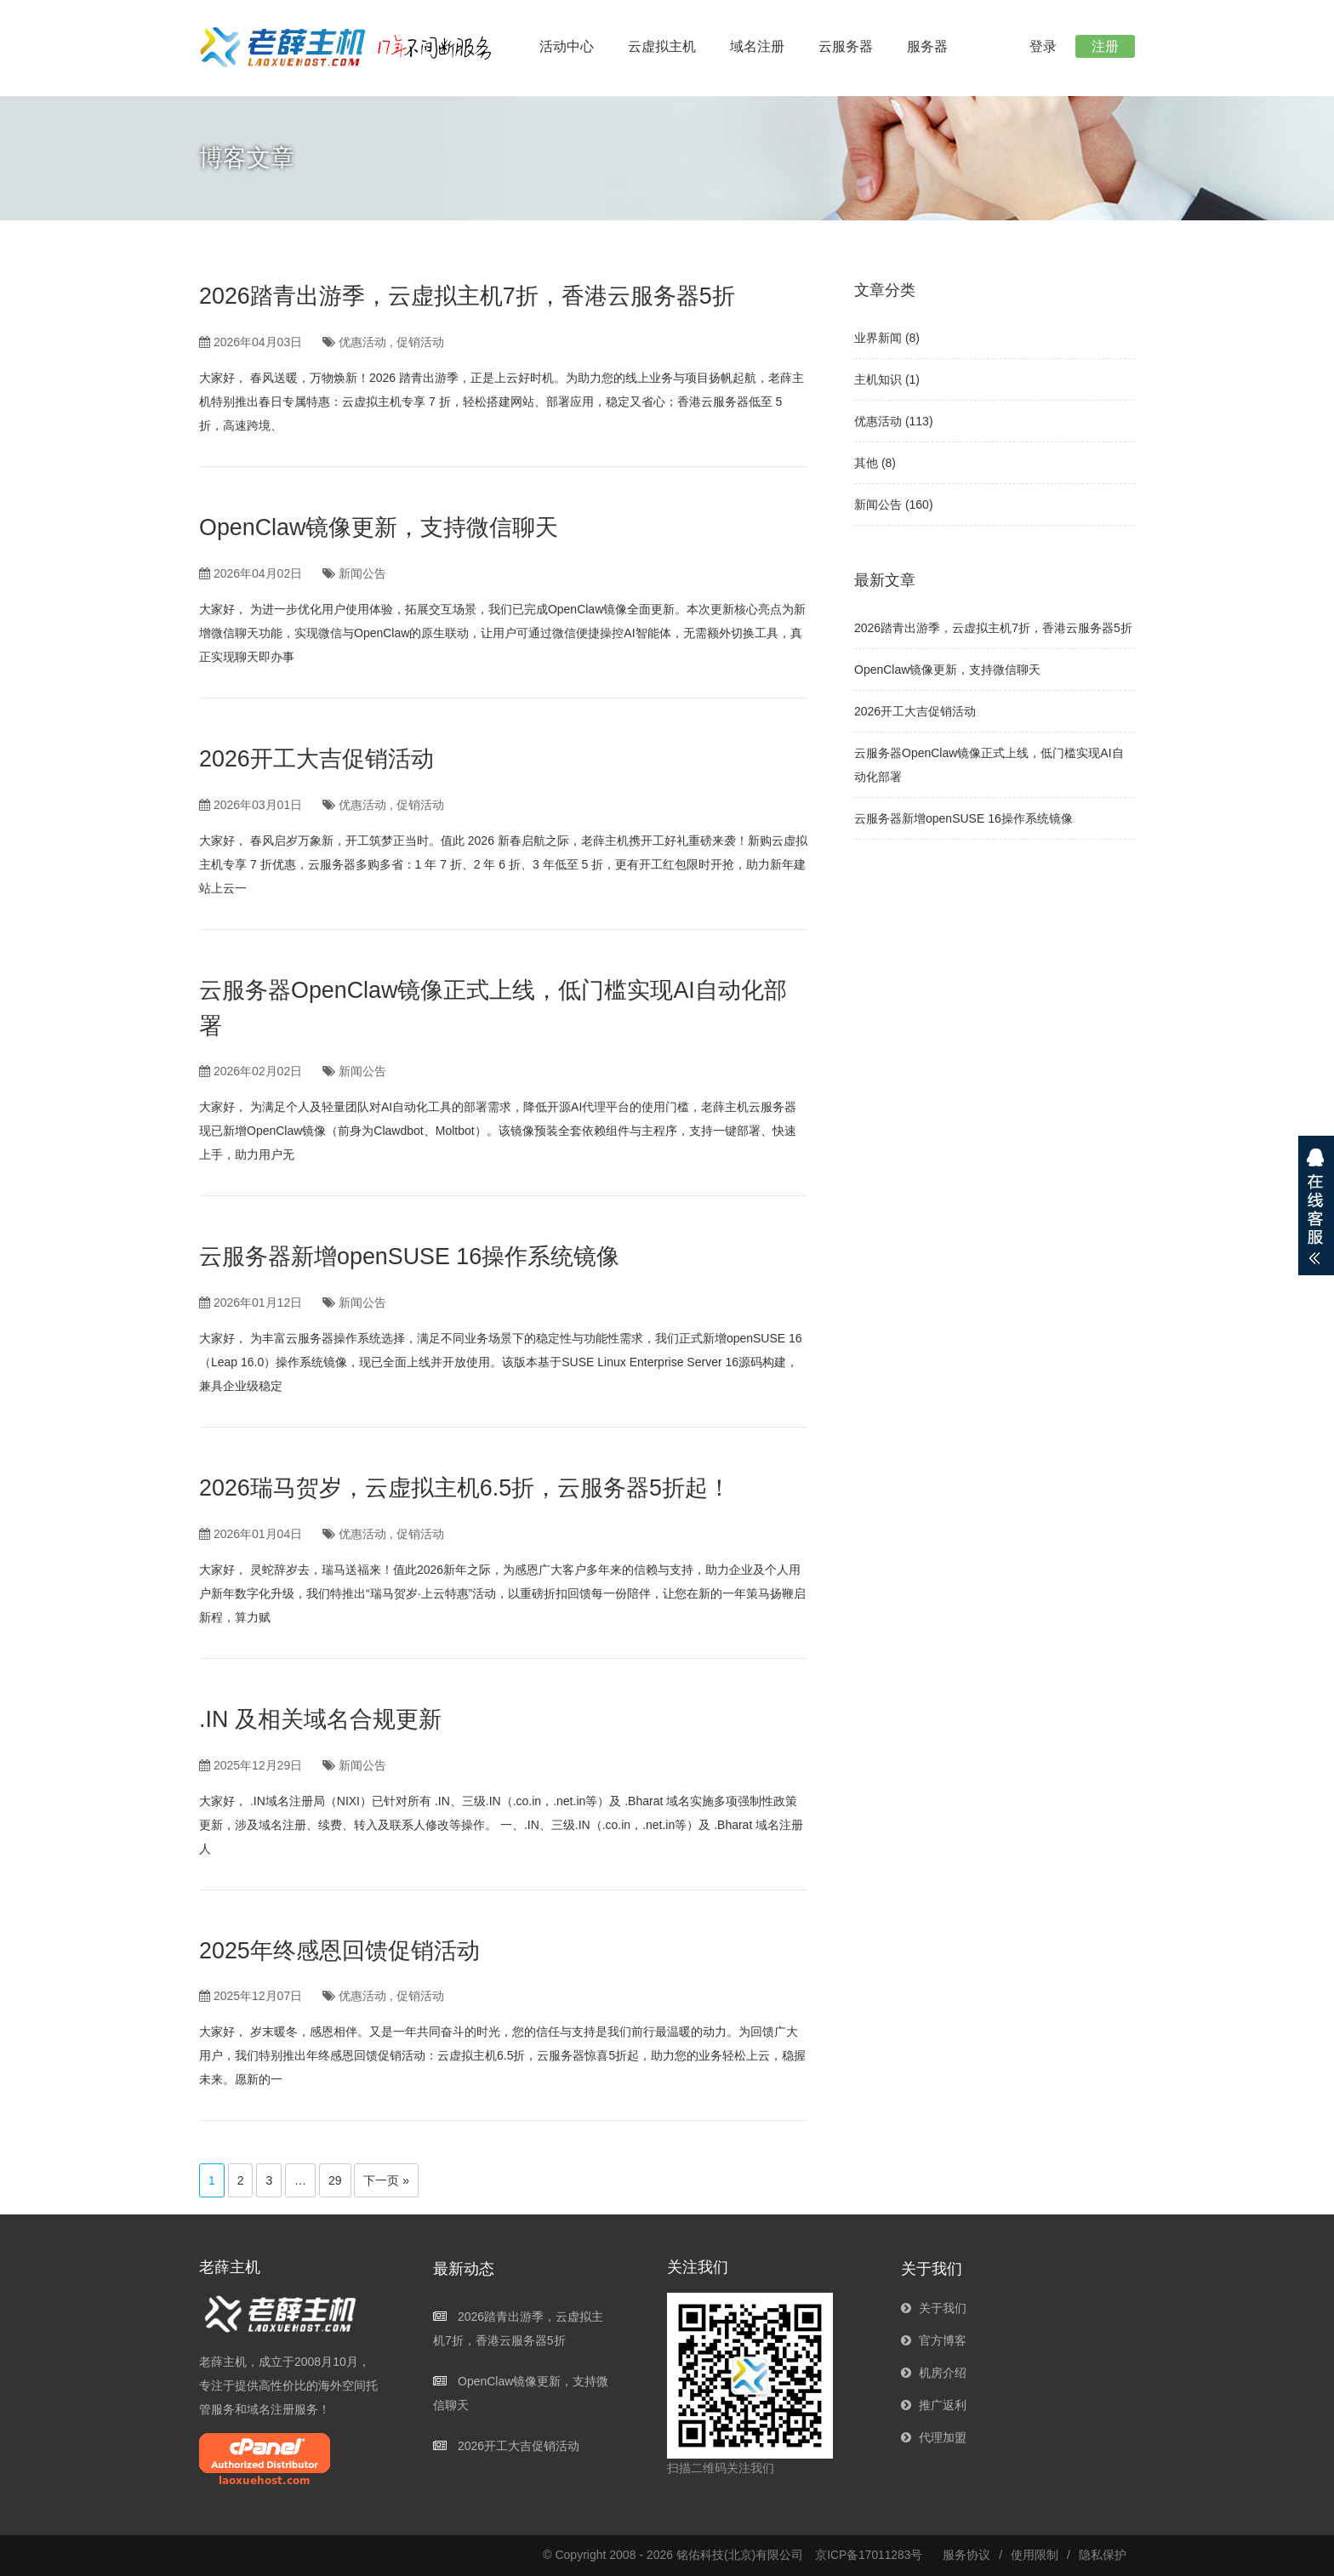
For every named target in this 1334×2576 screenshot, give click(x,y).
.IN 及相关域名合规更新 (325, 1719)
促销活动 (420, 342)
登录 (1039, 46)
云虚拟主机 (662, 46)
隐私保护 (1102, 2555)
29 (335, 2180)
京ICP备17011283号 (868, 2555)
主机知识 (878, 379)
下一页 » (386, 2180)
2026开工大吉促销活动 (320, 758)
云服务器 (845, 46)
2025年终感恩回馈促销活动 (344, 1950)
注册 (1104, 46)
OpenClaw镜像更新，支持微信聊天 (386, 527)
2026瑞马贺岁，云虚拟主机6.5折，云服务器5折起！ (475, 1487)
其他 (866, 463)
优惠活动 (362, 342)
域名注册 (757, 46)
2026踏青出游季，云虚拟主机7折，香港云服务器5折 (477, 295)
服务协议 (966, 2555)
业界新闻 (878, 338)
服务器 (927, 46)
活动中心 (566, 46)
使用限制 (1034, 2555)
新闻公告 (362, 573)
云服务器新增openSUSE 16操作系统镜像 (417, 1256)
